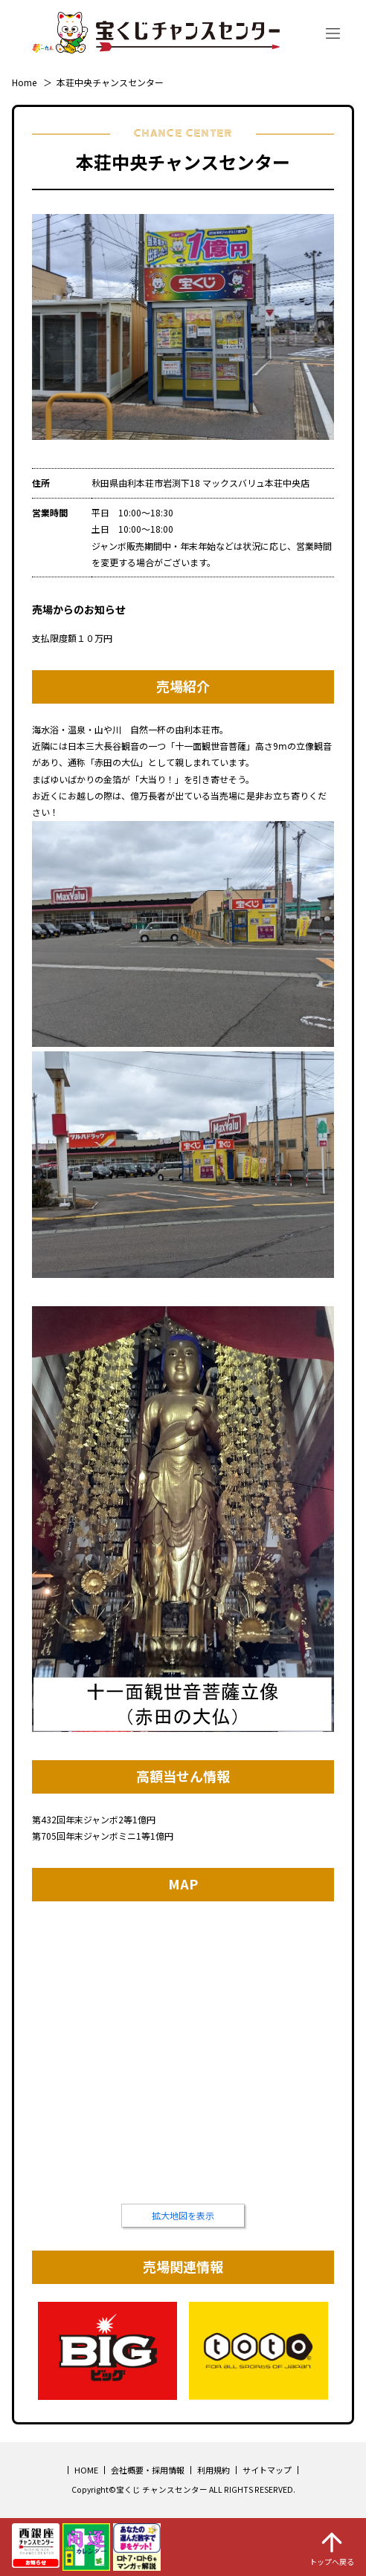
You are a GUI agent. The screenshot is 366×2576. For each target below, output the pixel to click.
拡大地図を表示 (183, 2215)
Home (24, 82)
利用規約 (213, 2470)
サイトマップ (267, 2470)
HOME (86, 2470)
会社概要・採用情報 (147, 2470)
